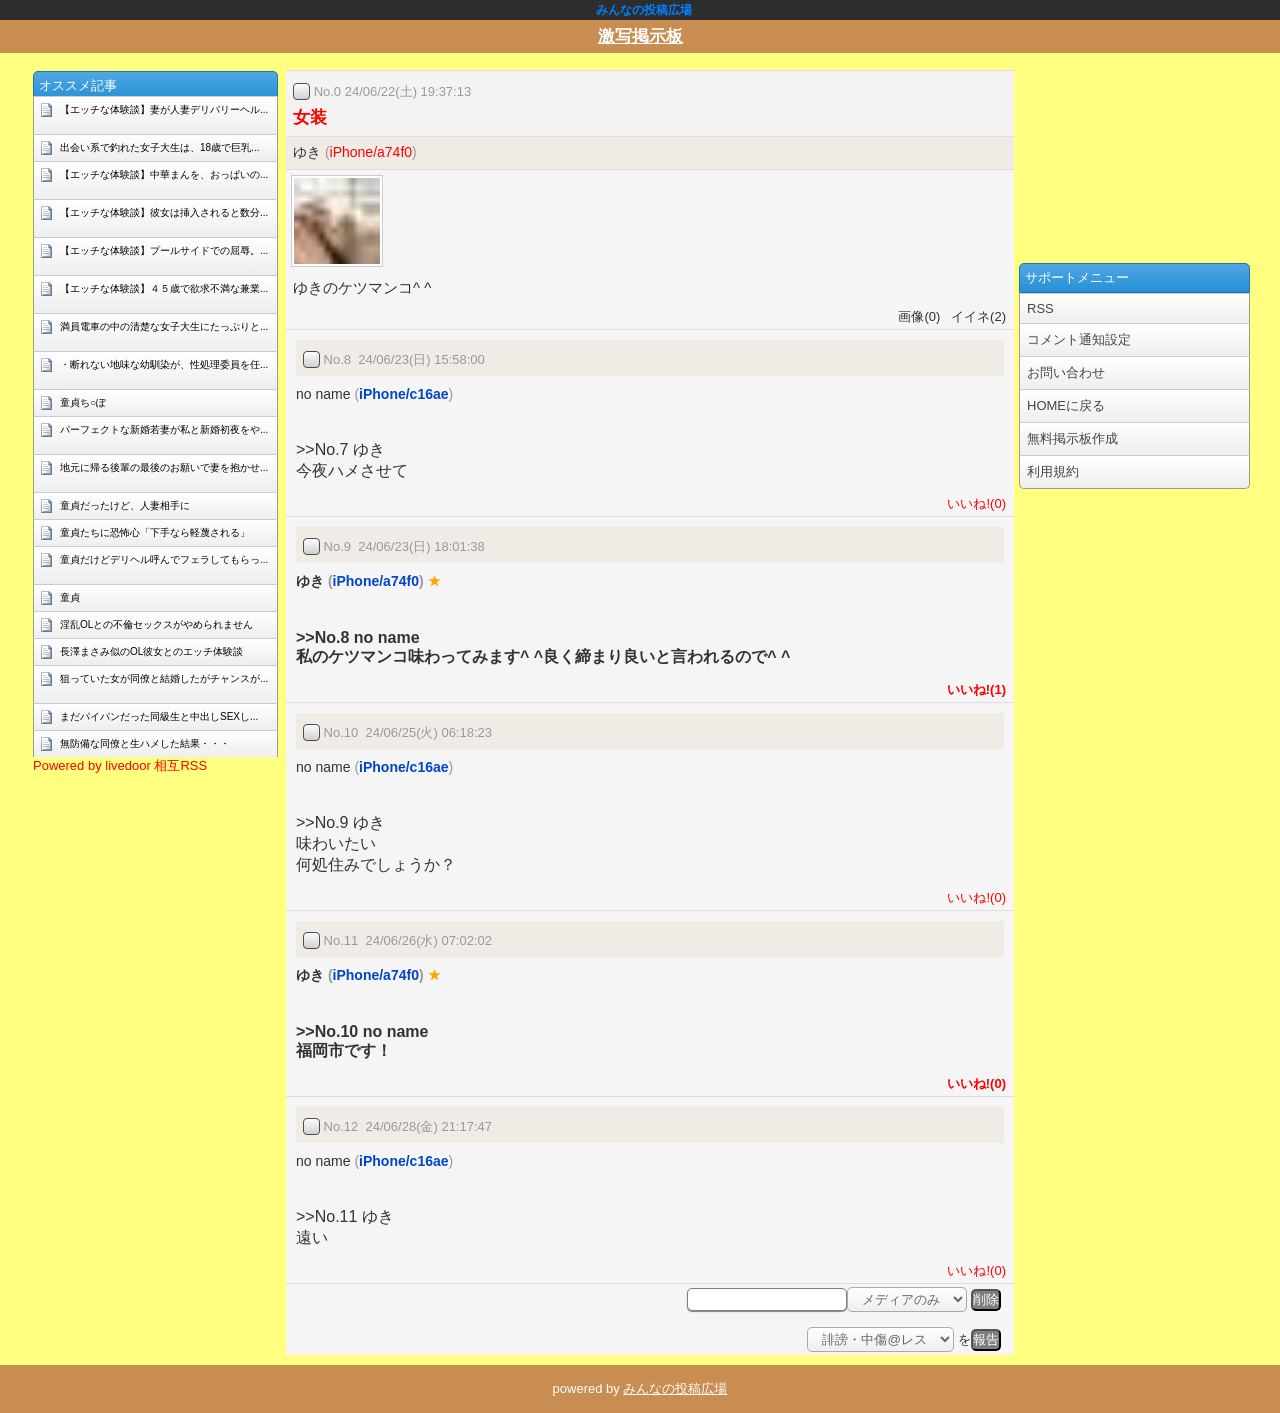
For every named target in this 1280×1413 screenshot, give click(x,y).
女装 (310, 117)
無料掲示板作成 (1072, 438)
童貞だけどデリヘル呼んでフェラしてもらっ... (164, 559)
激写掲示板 (640, 36)
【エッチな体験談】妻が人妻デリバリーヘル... (164, 109)
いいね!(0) (973, 503)
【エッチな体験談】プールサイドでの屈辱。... (164, 250)
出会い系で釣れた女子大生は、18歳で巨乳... (159, 147)
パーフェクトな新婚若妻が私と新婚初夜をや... (164, 429)
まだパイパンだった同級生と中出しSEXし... (159, 716)
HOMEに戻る (1066, 405)
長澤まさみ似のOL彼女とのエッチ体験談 (151, 651)
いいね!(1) (973, 689)
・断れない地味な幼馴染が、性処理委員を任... (164, 364)
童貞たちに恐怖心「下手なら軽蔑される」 (155, 532)
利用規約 (1053, 471)
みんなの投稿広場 (675, 1388)
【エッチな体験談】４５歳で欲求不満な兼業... (164, 288)
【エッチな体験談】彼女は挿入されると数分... (164, 212)
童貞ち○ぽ (83, 402)
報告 (986, 1339)
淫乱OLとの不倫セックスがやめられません (156, 624)
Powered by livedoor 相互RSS (120, 765)
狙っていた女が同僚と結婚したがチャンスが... (164, 678)
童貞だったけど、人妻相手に (125, 505)
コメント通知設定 (1079, 339)
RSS (1040, 308)
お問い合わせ (1066, 372)
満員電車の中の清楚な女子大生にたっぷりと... (164, 326)
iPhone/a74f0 (371, 152)
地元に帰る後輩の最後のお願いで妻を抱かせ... (164, 467)
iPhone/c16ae (404, 394)
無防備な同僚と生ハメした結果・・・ (145, 743)
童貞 (70, 597)
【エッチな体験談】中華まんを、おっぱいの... (164, 174)
